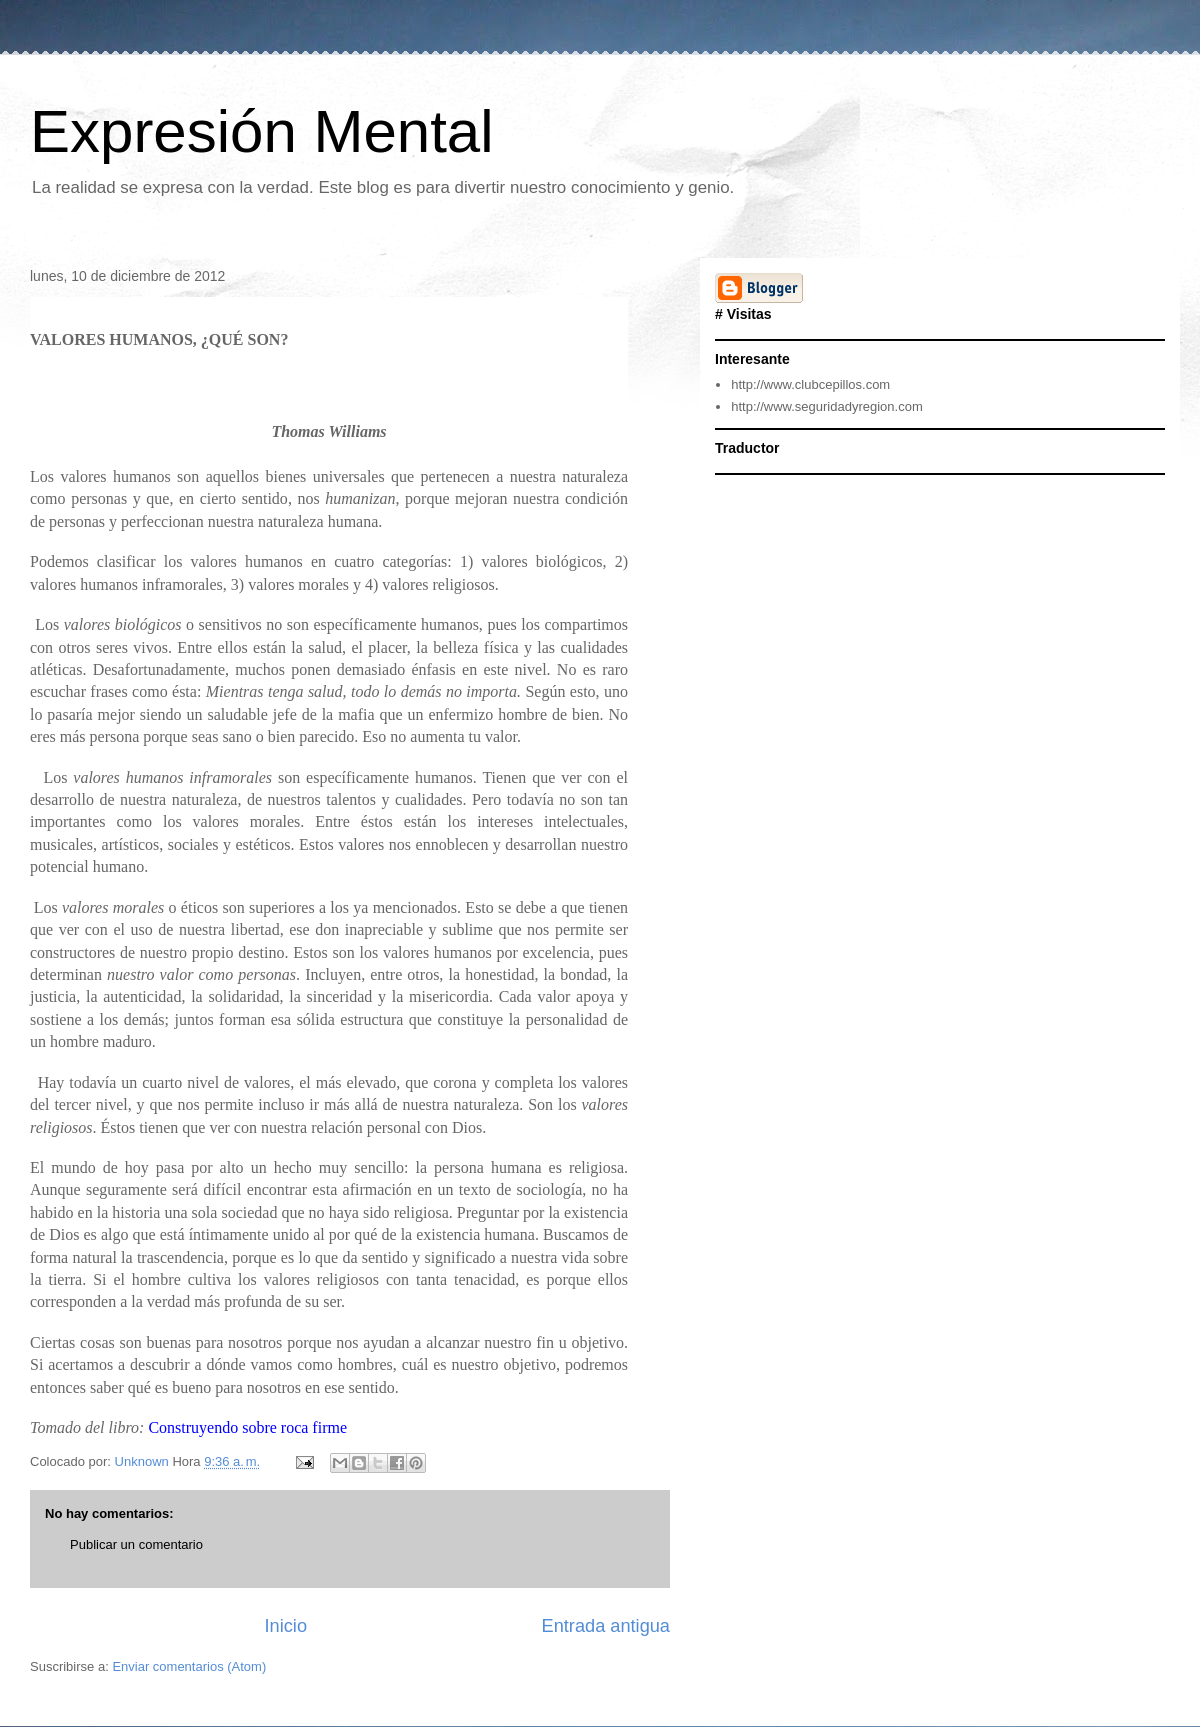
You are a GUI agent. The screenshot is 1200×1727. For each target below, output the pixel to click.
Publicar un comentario (136, 1544)
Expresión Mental (262, 131)
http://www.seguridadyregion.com (826, 406)
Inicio (286, 1626)
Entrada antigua (606, 1626)
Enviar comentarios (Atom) (189, 1666)
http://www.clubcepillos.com (810, 384)
